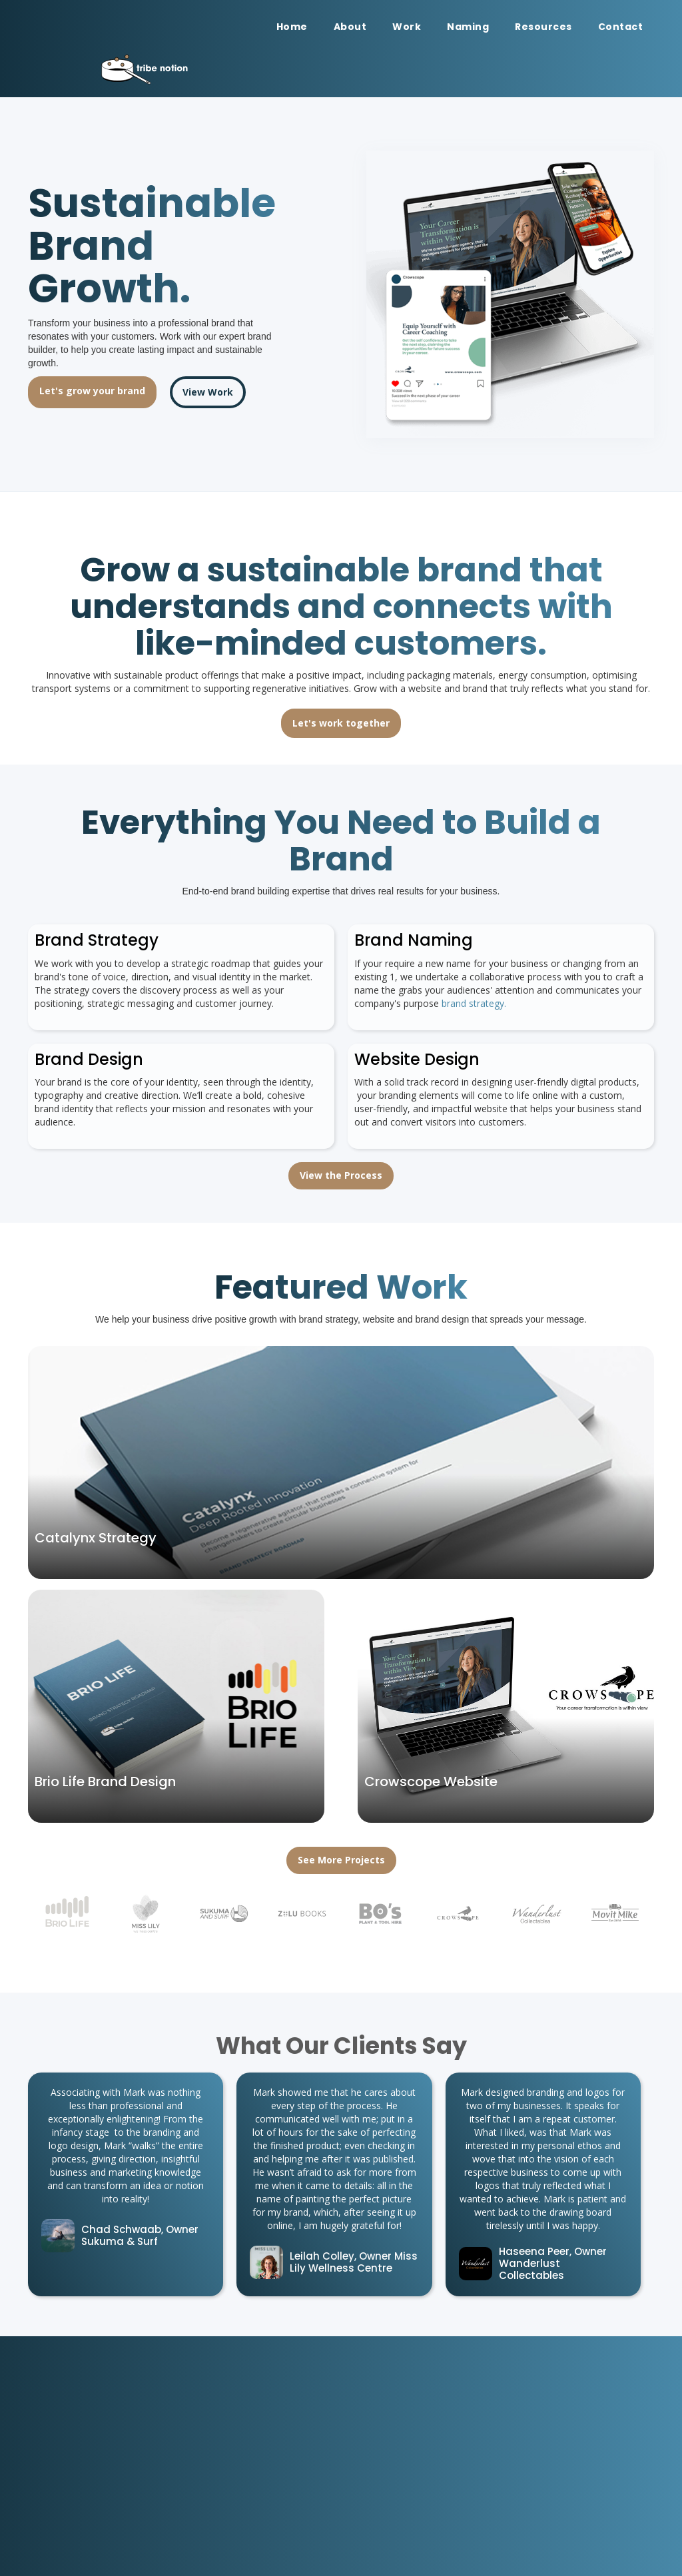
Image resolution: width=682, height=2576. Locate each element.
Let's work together (341, 723)
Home (292, 26)
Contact (620, 26)
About (350, 26)
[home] (200, 68)
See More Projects (341, 1859)
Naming (468, 26)
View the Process (341, 1175)
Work (406, 26)
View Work (207, 392)
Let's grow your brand (92, 390)
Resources (543, 26)
